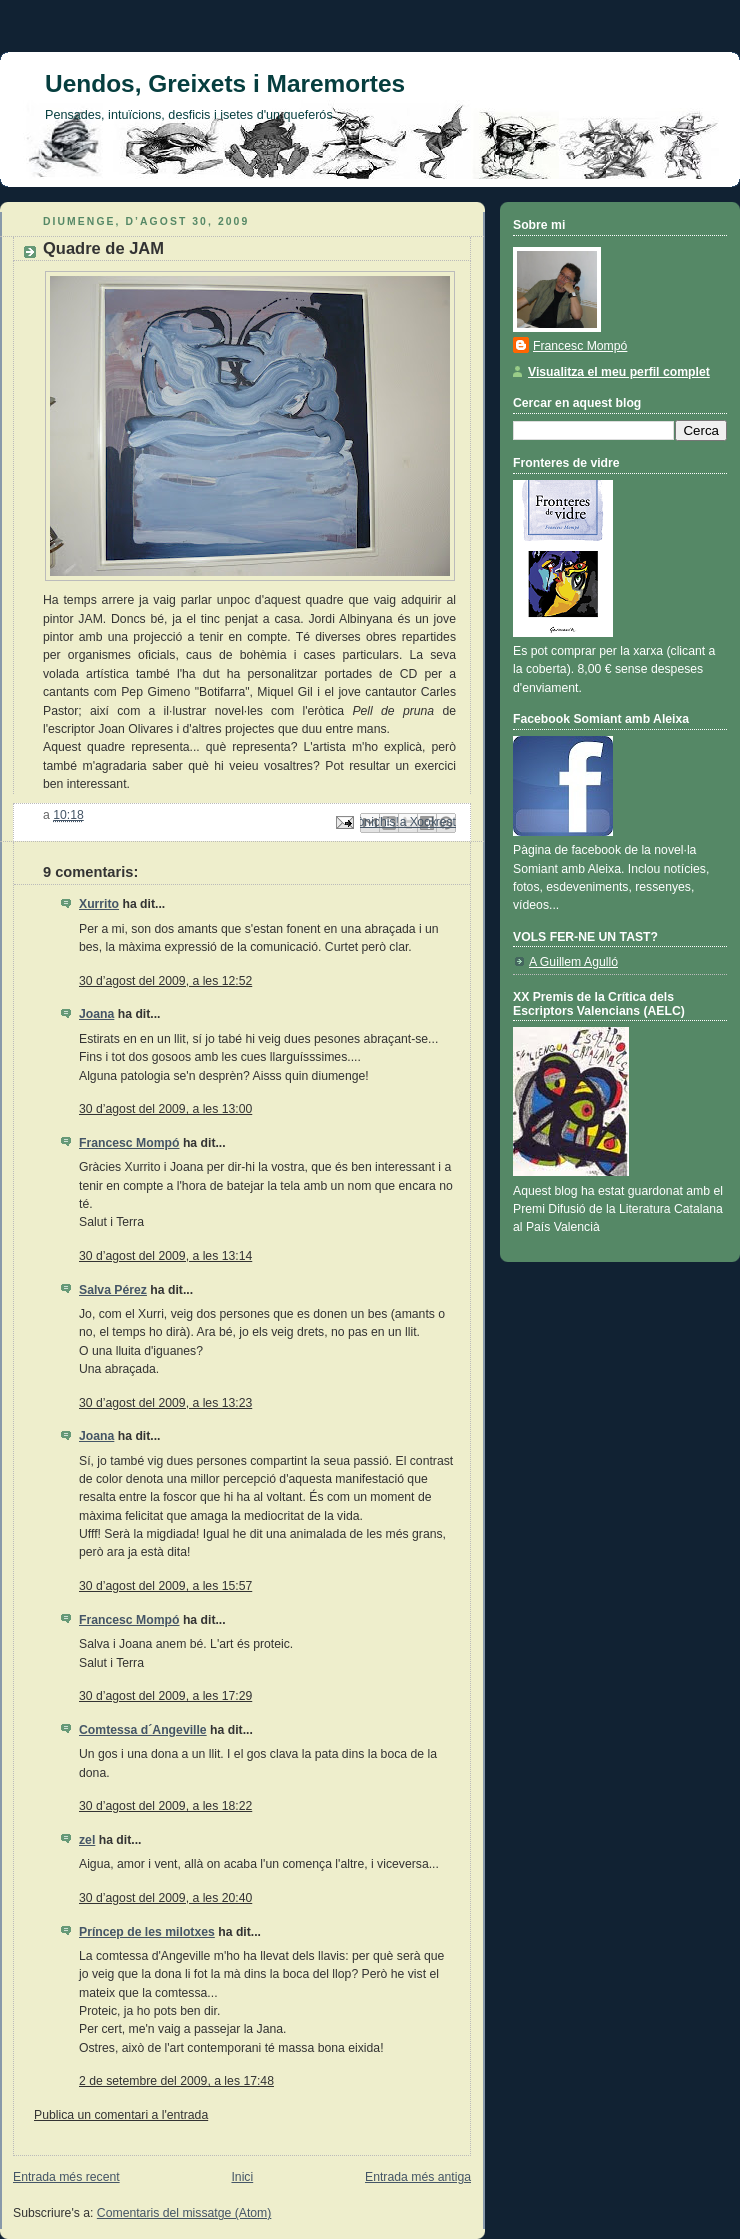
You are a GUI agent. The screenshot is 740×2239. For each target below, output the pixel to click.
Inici (242, 2177)
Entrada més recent (66, 2177)
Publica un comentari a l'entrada (121, 2115)
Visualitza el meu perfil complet (619, 372)
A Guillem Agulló (573, 962)
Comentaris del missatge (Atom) (184, 2213)
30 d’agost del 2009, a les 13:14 (165, 1256)
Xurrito (99, 904)
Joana (96, 1014)
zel (87, 1840)
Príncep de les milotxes (147, 1932)
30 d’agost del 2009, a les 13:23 (165, 1403)
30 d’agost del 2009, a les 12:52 (165, 981)
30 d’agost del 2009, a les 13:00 (165, 1109)
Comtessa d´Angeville (143, 1730)
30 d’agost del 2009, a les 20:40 (165, 1898)
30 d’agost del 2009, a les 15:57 (165, 1586)
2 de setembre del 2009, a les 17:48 (176, 2081)
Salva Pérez (113, 1290)
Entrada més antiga (418, 2177)
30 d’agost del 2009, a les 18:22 (165, 1806)
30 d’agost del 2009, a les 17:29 (165, 1696)
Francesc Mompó (129, 1143)
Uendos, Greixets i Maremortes (225, 83)
